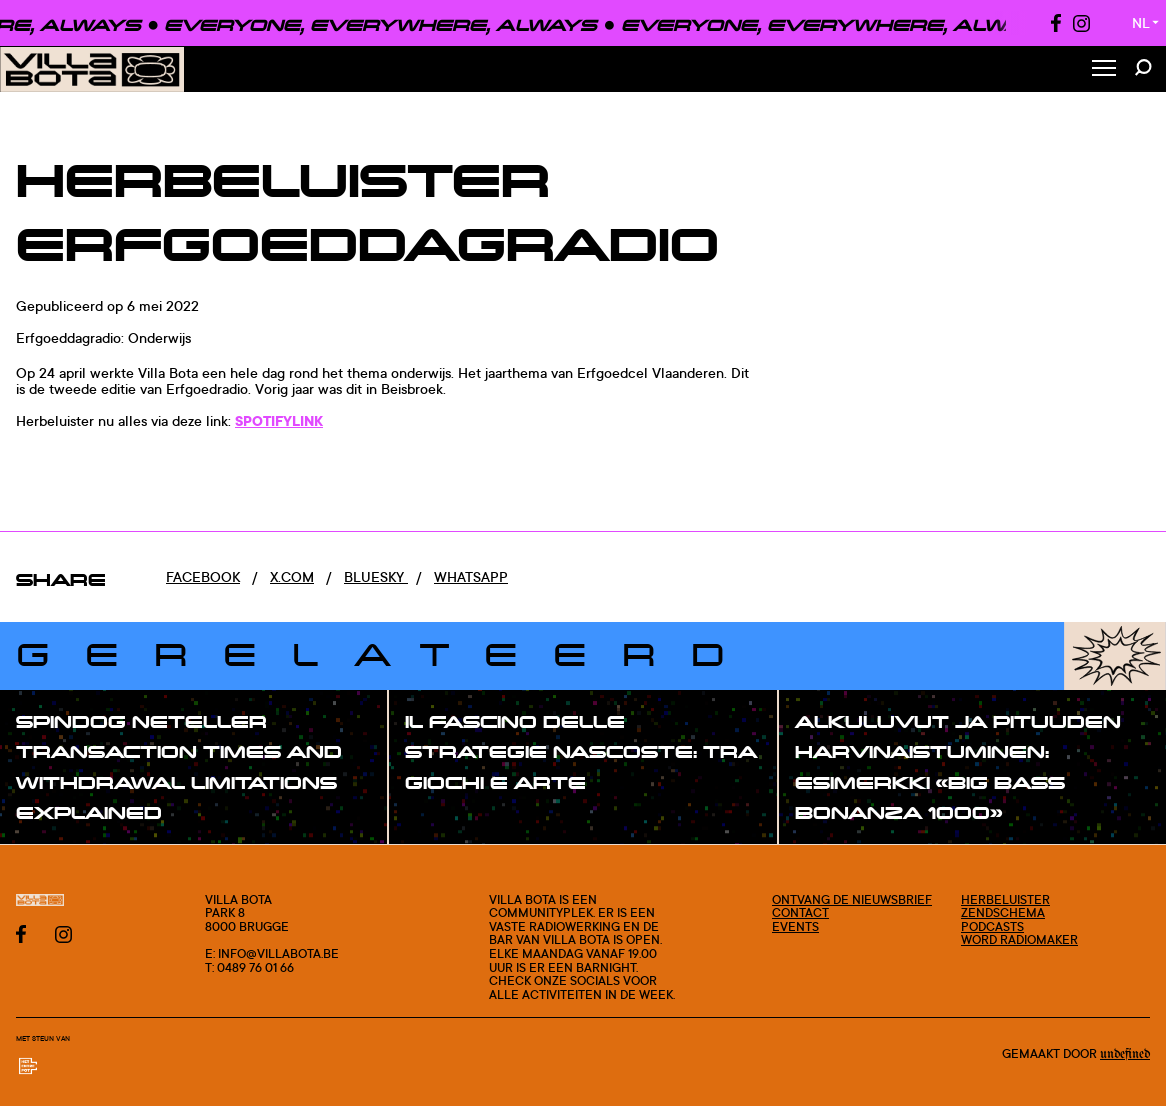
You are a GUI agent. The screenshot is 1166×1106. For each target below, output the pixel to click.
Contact (800, 912)
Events (795, 926)
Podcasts (992, 926)
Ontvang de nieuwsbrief (852, 899)
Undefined (1125, 1054)
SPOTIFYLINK (279, 420)
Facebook (203, 576)
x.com (292, 576)
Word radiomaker (1019, 939)
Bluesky (376, 576)
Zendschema (1003, 912)
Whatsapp (471, 576)
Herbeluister (1005, 899)
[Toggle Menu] (1104, 69)
